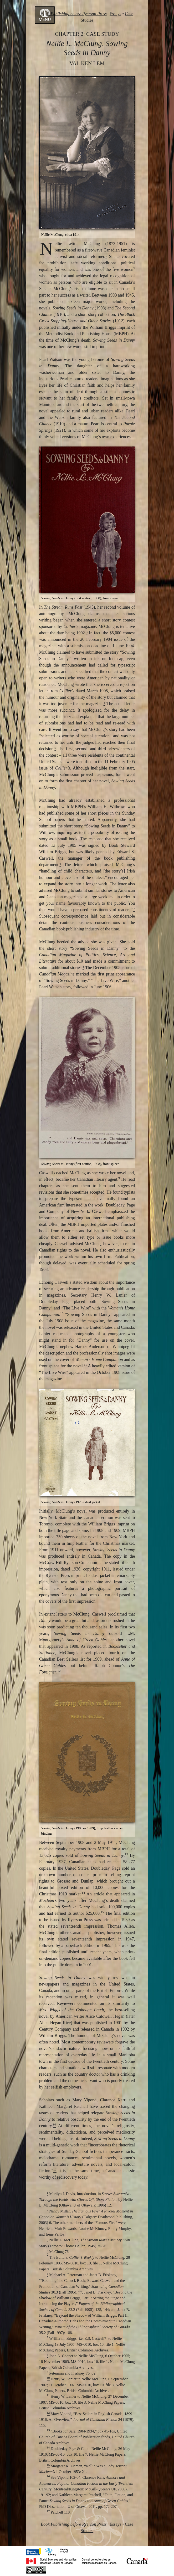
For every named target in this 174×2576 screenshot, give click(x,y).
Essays (115, 13)
